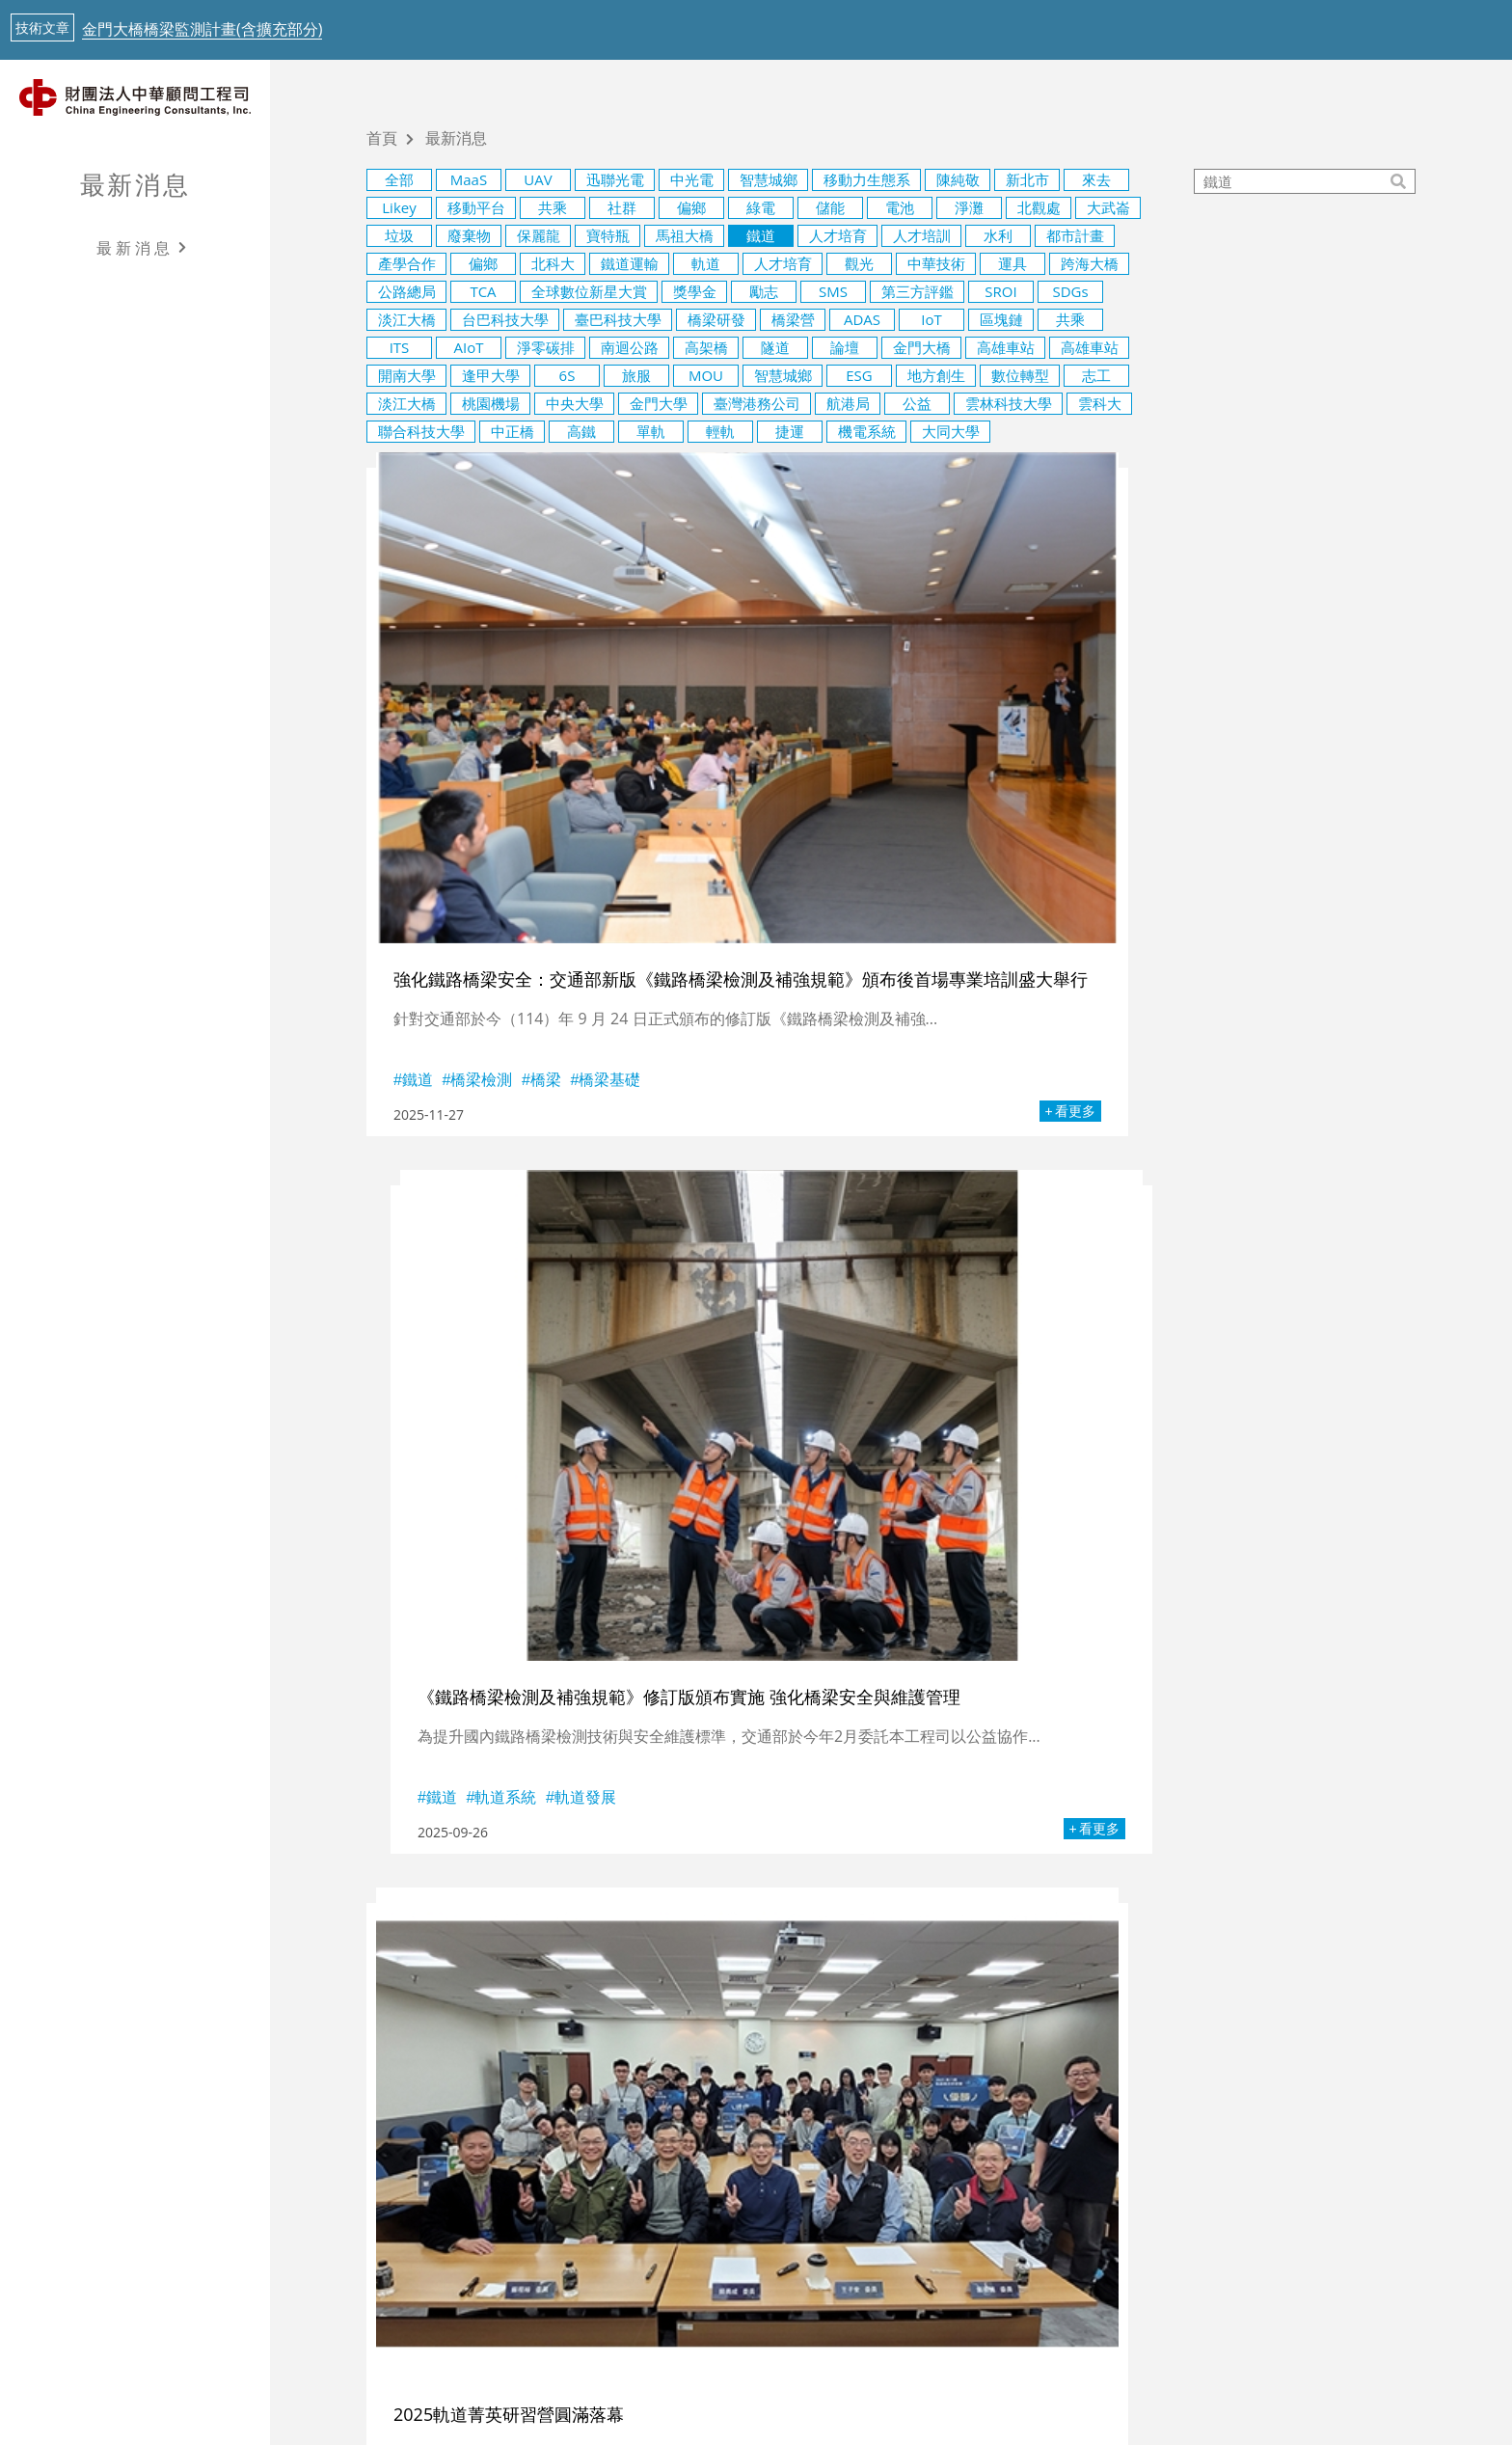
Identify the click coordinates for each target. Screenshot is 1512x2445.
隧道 (775, 347)
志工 (1096, 375)
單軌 (650, 431)
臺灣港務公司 (757, 403)
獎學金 (694, 291)
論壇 (844, 347)
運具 (1012, 263)
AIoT (469, 347)
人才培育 (838, 235)
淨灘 (969, 207)
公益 (917, 403)
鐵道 (760, 235)
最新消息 (135, 184)
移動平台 (476, 207)
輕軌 (720, 431)
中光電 (692, 179)
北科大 (553, 263)
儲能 (830, 207)
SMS (833, 291)
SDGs (1070, 291)
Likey (399, 207)
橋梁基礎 (609, 853)
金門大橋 (922, 347)
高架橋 (706, 347)
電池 (899, 207)
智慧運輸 (1147, 1357)
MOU (705, 375)
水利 (998, 235)
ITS (400, 347)
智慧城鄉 (768, 179)
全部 (399, 179)
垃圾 (399, 235)
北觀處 (1039, 207)
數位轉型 (1020, 375)
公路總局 (407, 291)
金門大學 (659, 403)
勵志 (763, 291)
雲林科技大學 (1008, 403)
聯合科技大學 (421, 431)
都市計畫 (1075, 235)
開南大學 (407, 375)
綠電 (760, 207)
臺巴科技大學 (618, 319)
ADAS (862, 319)
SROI (1000, 291)
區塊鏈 (1001, 319)
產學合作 (407, 263)
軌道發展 (919, 859)
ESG (859, 375)
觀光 (859, 263)
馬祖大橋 (685, 235)
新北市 (1027, 179)
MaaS (468, 179)
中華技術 (936, 263)
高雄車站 (1006, 347)
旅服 (636, 375)
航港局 (848, 403)
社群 (622, 207)
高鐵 (581, 431)
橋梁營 (793, 319)
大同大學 (951, 431)
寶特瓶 (608, 235)
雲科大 (1099, 403)
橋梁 (545, 853)
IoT (931, 319)
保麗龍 (538, 235)
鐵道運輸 (630, 263)
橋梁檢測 (481, 853)
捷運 (789, 431)
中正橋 (512, 431)
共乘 (552, 207)
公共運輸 (967, 1357)
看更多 (647, 891)
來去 (1096, 179)
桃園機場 (491, 403)
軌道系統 (839, 859)
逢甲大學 (491, 375)
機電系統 (867, 431)
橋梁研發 (716, 319)
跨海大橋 (1090, 263)
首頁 (381, 139)
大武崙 (1108, 207)
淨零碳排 (546, 347)
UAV (538, 179)
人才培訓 (922, 235)
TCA (483, 291)
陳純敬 (958, 179)
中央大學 (575, 403)
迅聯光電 (615, 179)
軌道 (705, 263)
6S (567, 375)
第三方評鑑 (917, 291)
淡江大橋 (407, 319)
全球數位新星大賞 (589, 291)
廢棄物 (469, 235)
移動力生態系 (867, 179)
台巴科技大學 (505, 319)
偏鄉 (691, 207)
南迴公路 (630, 347)
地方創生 (936, 375)
